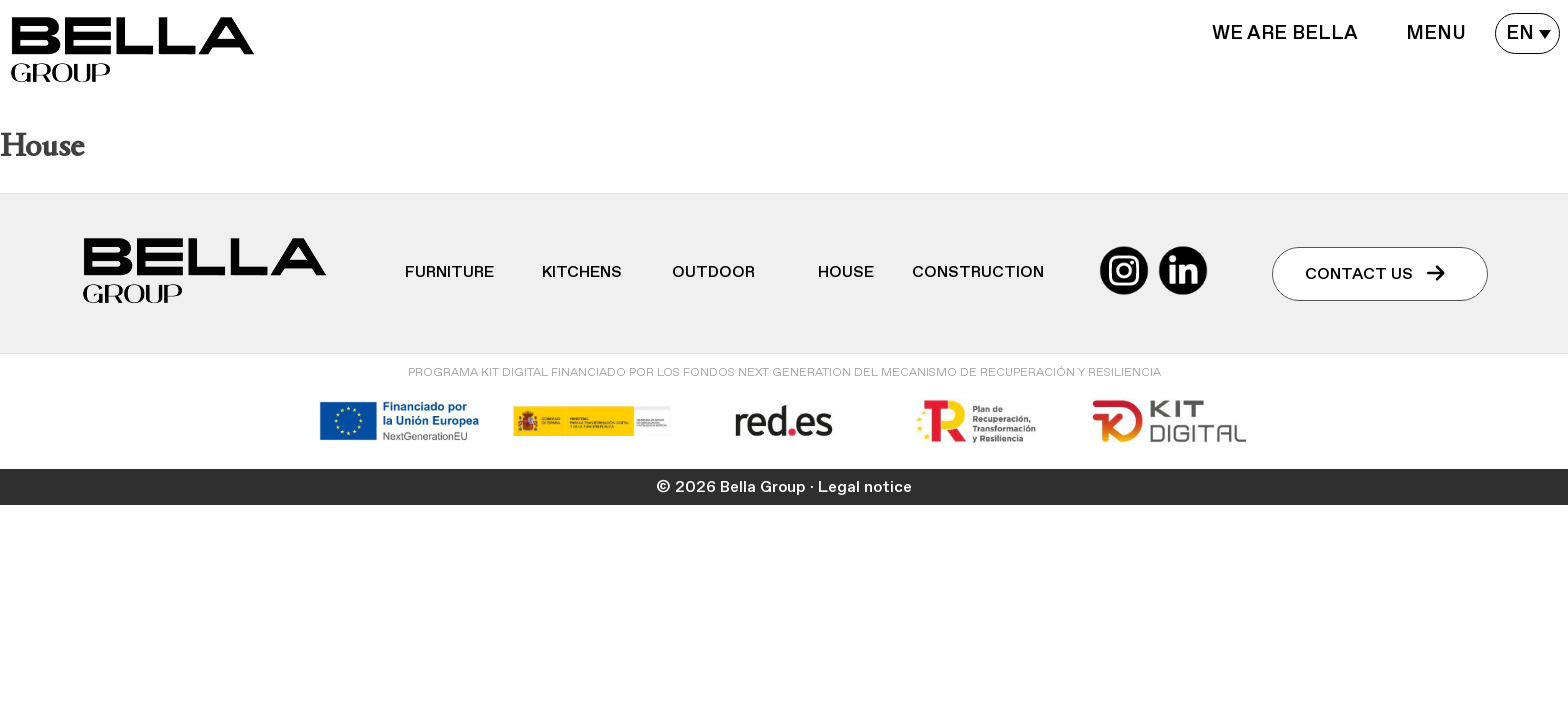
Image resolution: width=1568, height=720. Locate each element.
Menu (1436, 33)
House (846, 272)
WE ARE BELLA (1285, 33)
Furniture (449, 272)
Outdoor (713, 272)
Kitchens (582, 272)
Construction (978, 272)
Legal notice (865, 487)
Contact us (1375, 273)
